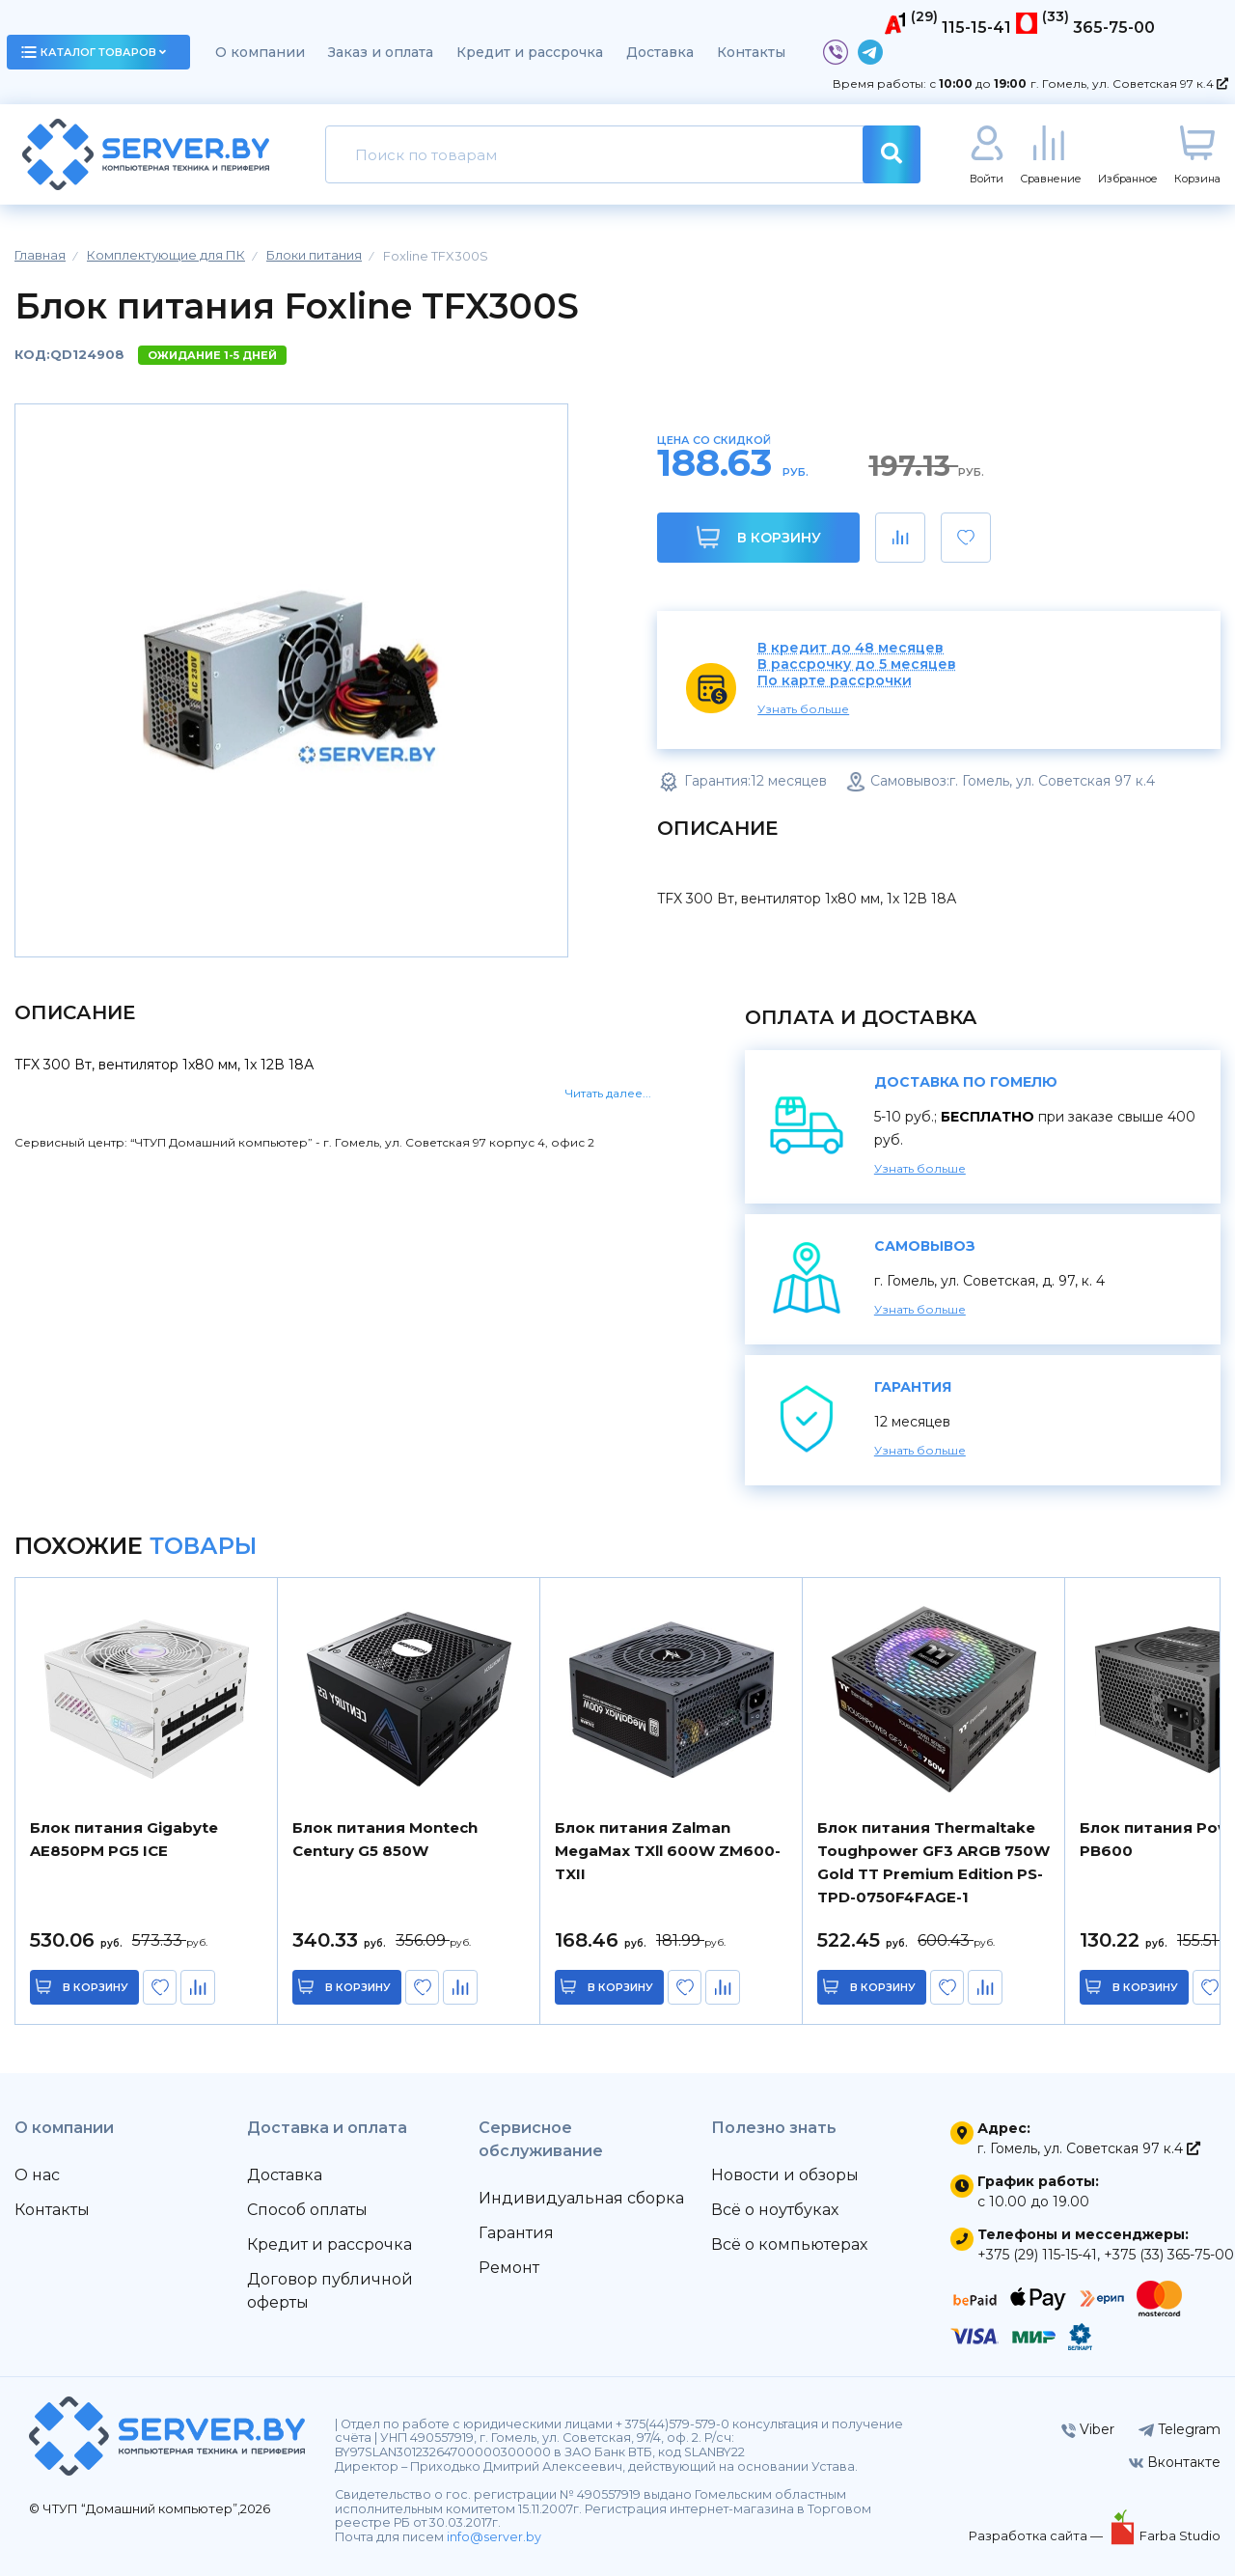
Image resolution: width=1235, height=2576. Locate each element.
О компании (260, 52)
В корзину (759, 537)
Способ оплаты (307, 2210)
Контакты (751, 52)
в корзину (96, 1987)
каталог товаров (93, 52)
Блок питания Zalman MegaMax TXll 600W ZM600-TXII (668, 1850)
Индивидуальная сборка (581, 2198)
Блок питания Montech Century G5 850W (385, 1839)
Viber (1087, 2429)
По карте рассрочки (834, 681)
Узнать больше (803, 709)
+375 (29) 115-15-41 (1037, 2254)
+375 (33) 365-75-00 (1169, 2254)
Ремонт (509, 2267)
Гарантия (516, 2233)
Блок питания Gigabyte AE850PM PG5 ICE (124, 1839)
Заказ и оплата (380, 52)
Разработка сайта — (1037, 2535)
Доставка (660, 52)
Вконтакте (1175, 2462)
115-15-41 (976, 27)
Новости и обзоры (785, 2175)
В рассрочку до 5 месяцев (856, 664)
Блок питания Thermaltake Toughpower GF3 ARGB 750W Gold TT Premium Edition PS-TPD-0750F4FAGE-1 (933, 1862)
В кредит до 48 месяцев (850, 648)
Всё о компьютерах (789, 2244)
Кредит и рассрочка (529, 52)
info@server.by (494, 2537)
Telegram (1180, 2429)
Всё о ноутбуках (774, 2210)
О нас (37, 2175)
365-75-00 (1114, 27)
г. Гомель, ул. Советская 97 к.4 (1129, 83)
